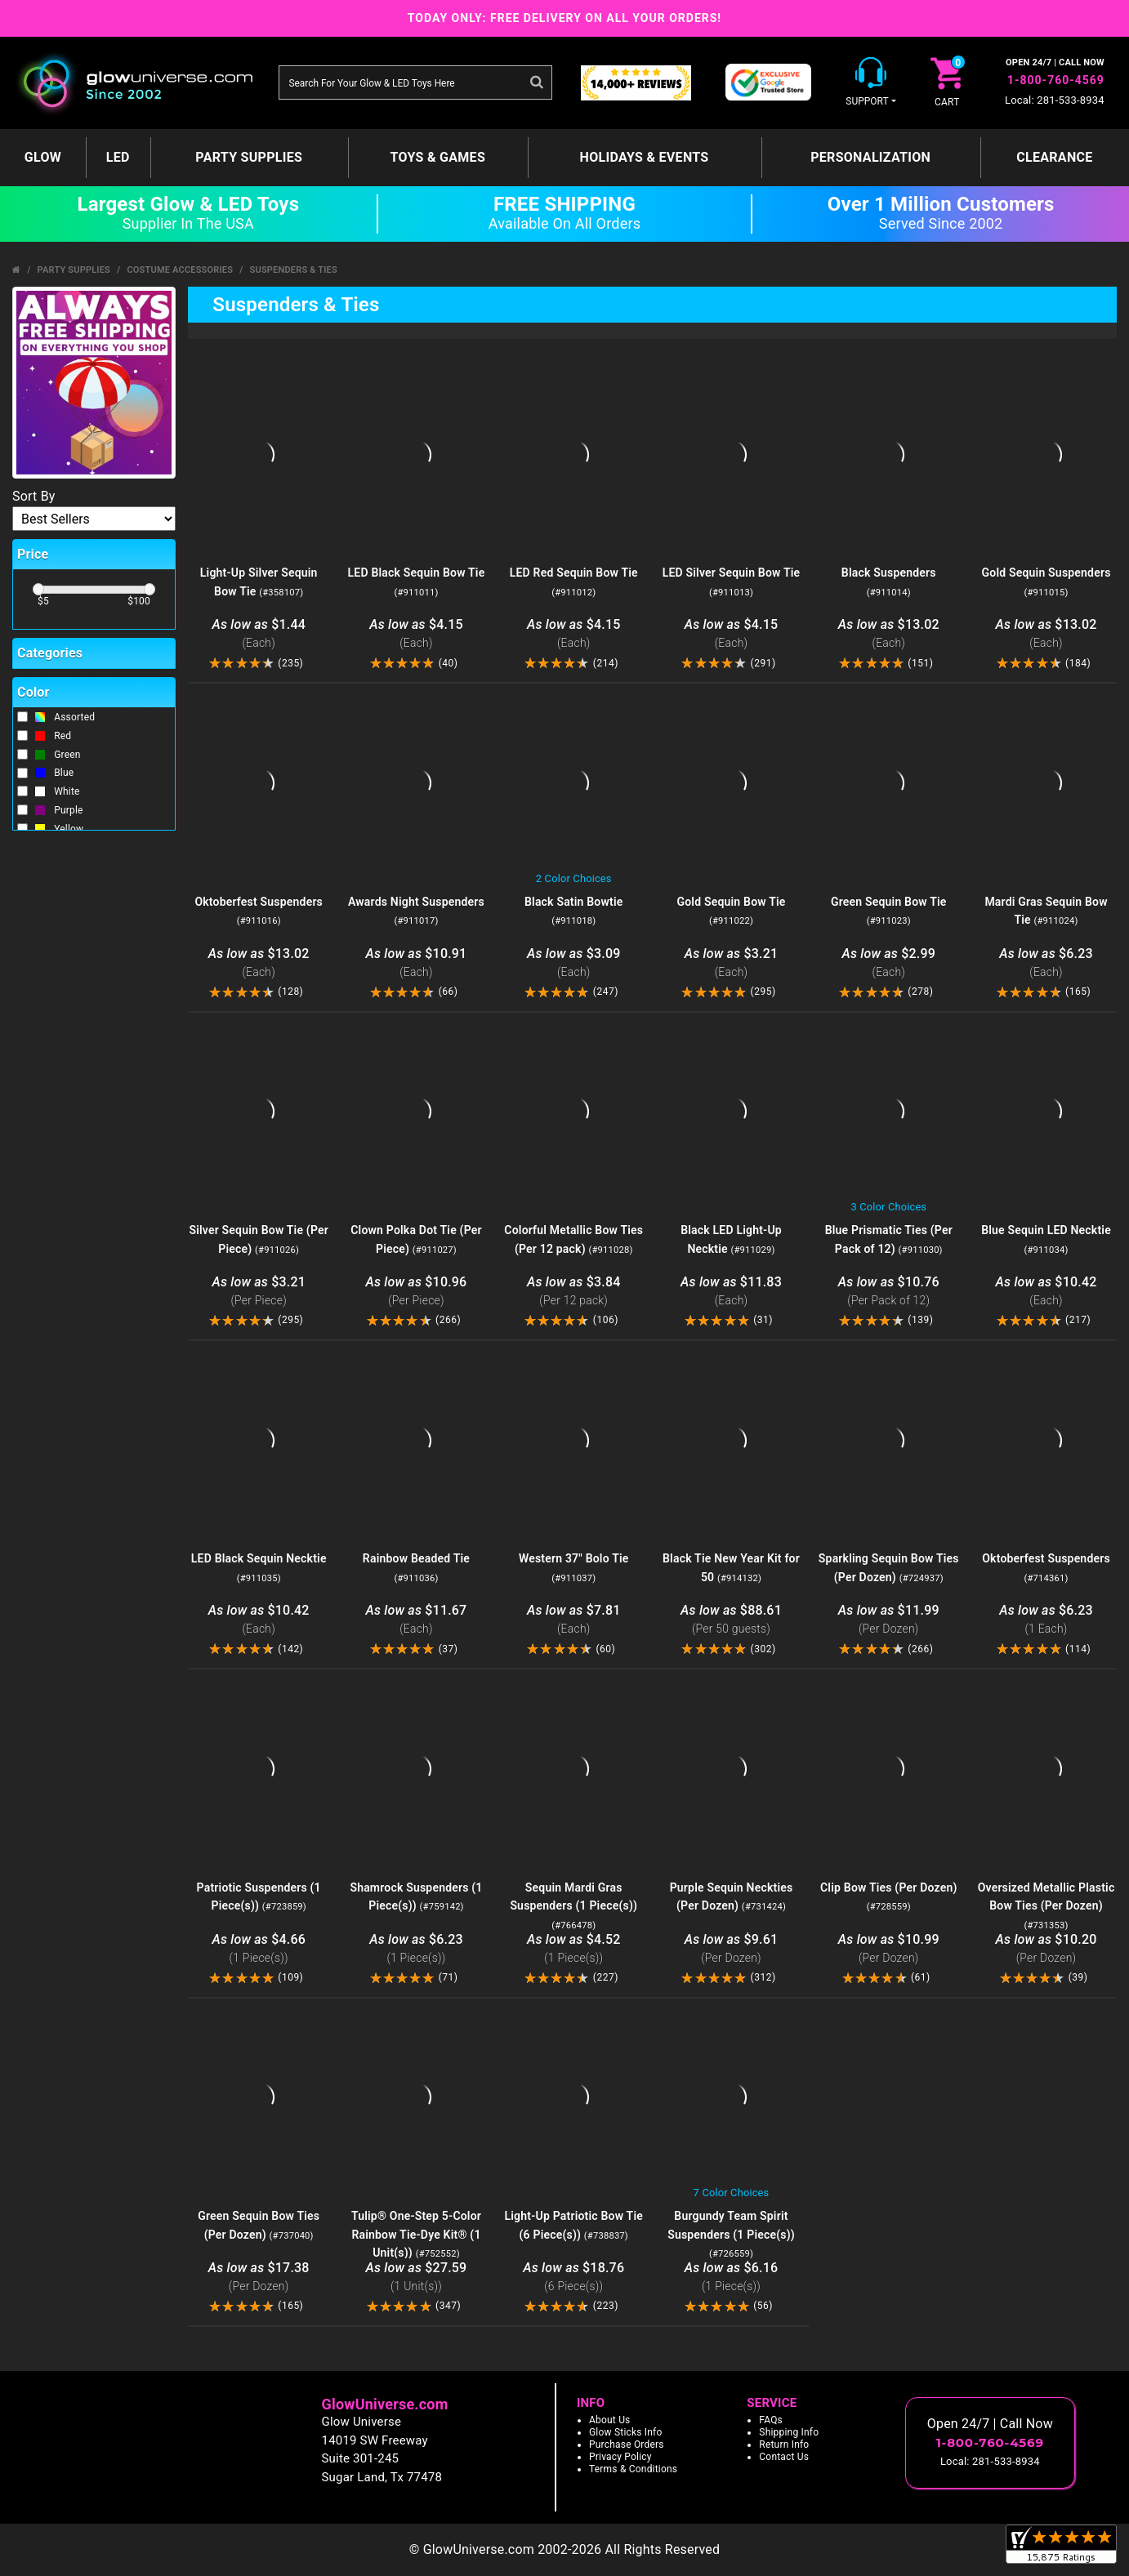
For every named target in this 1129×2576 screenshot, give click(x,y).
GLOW (43, 157)
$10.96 (416, 1291)
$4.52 (574, 1949)
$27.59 (416, 2277)
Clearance (1054, 157)
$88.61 (731, 1620)
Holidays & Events (644, 157)
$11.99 (888, 1620)
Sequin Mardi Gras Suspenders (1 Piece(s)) (573, 1906)
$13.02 (888, 634)
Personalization (870, 157)
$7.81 (574, 1620)
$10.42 (1046, 1291)
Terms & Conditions (633, 2469)
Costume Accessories (180, 270)
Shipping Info (789, 2432)
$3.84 (574, 1291)
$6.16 (731, 2277)
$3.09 (574, 963)
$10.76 (888, 1291)
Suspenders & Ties (293, 270)
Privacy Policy (620, 2456)
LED (118, 157)
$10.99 (888, 1949)
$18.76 (574, 2277)
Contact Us (784, 2456)
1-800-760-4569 (1055, 80)
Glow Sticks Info (626, 2432)
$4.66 (258, 1949)
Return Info (784, 2444)
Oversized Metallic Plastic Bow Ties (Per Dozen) (1046, 1906)
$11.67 (416, 1620)
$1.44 (258, 634)
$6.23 (1046, 963)
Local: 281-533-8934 (1054, 100)
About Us (610, 2420)
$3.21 (731, 963)
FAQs (771, 2420)
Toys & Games (437, 157)
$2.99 (888, 963)
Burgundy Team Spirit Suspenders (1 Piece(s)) (731, 2234)
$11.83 (731, 1291)
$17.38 (258, 2277)
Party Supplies (248, 157)
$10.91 (416, 963)
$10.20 (1046, 1949)
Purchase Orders (626, 2444)
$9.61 (731, 1949)
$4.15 (416, 634)
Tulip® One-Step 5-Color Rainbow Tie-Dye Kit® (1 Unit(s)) (416, 2234)
